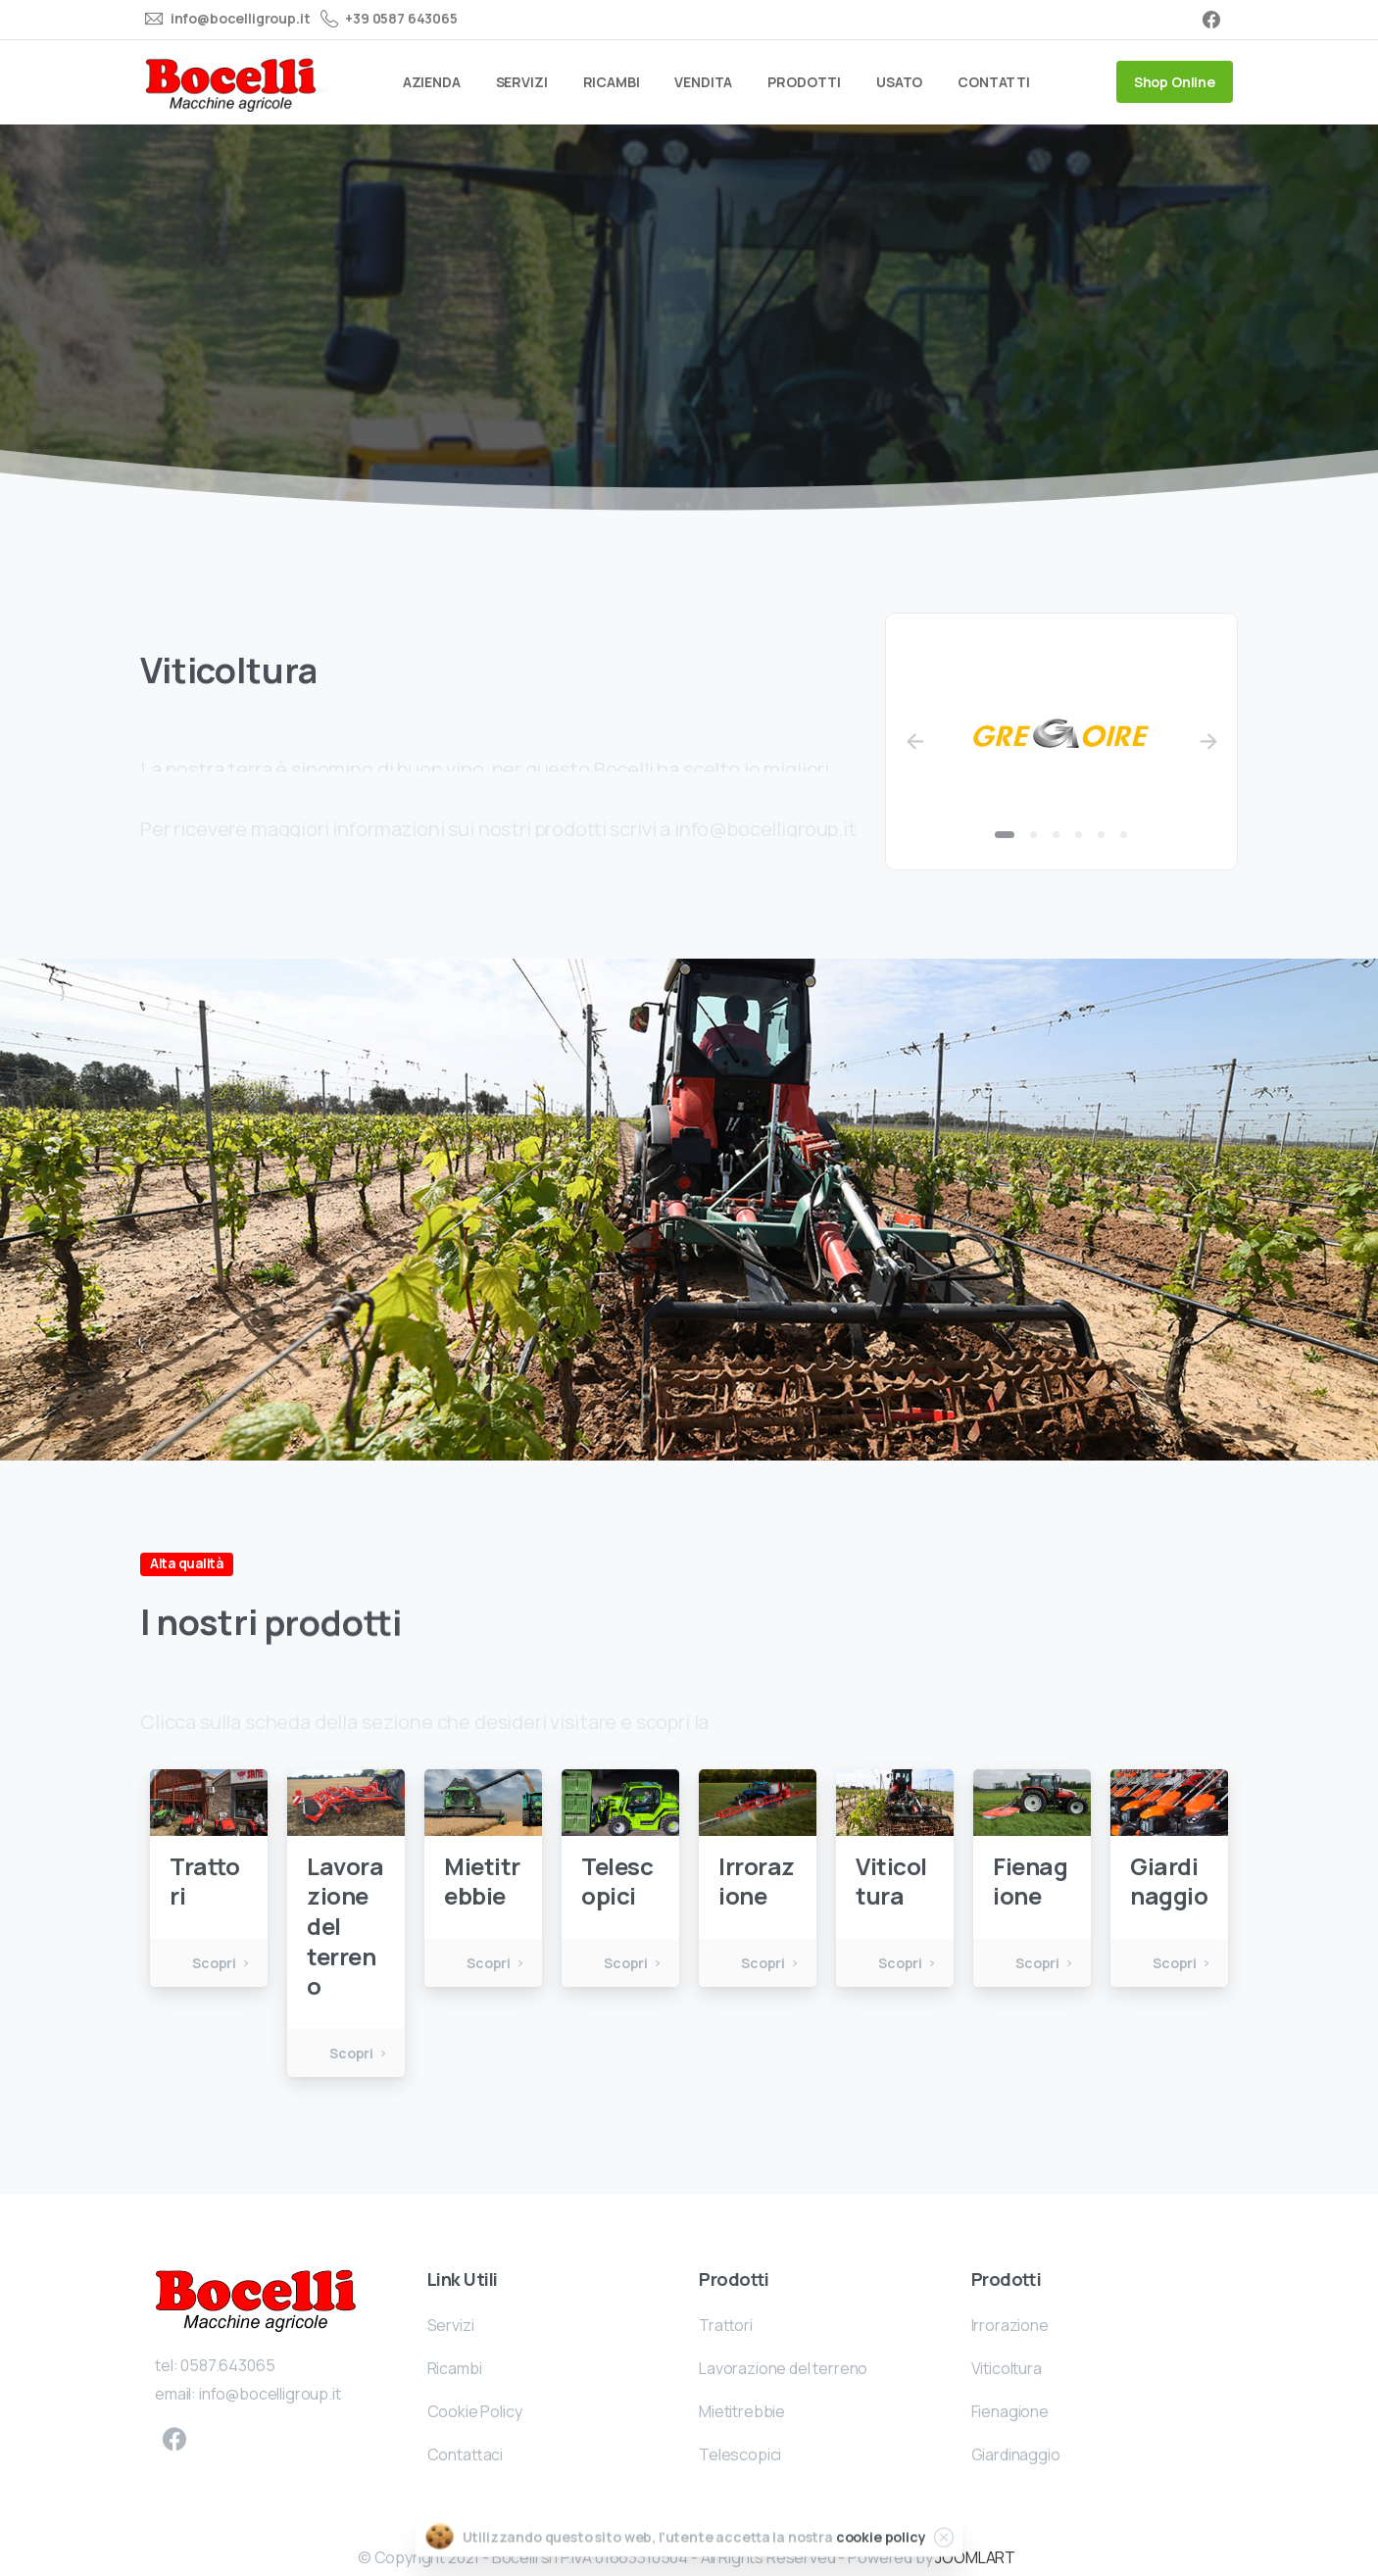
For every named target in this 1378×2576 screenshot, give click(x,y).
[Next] (1208, 742)
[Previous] (914, 742)
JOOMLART (975, 2557)
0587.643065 (227, 2384)
